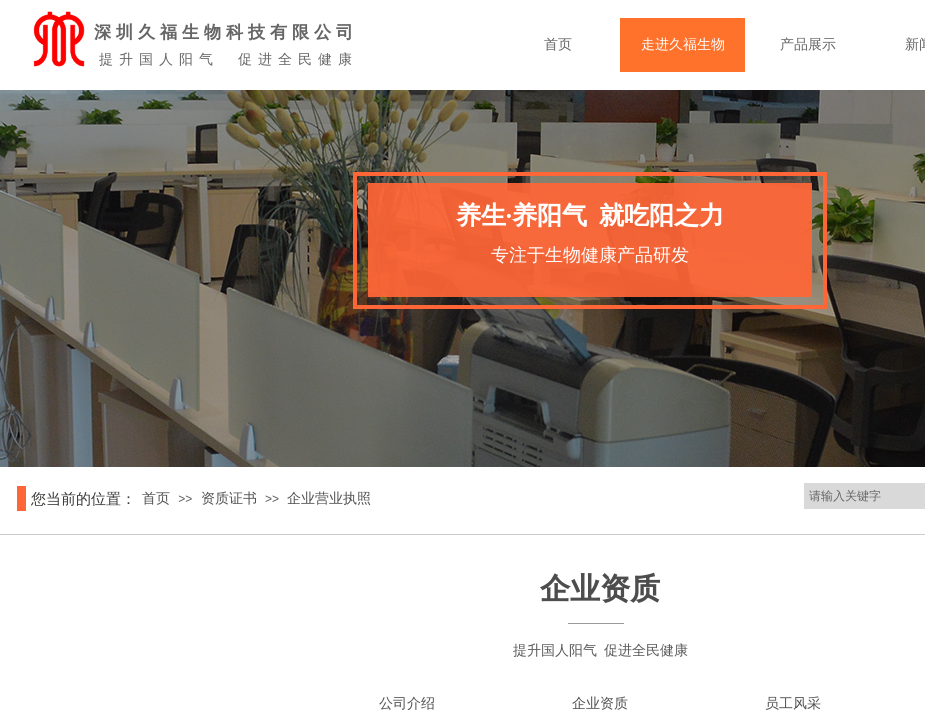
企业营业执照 (329, 498)
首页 (598, 44)
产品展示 (848, 44)
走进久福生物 (723, 44)
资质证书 (229, 498)
